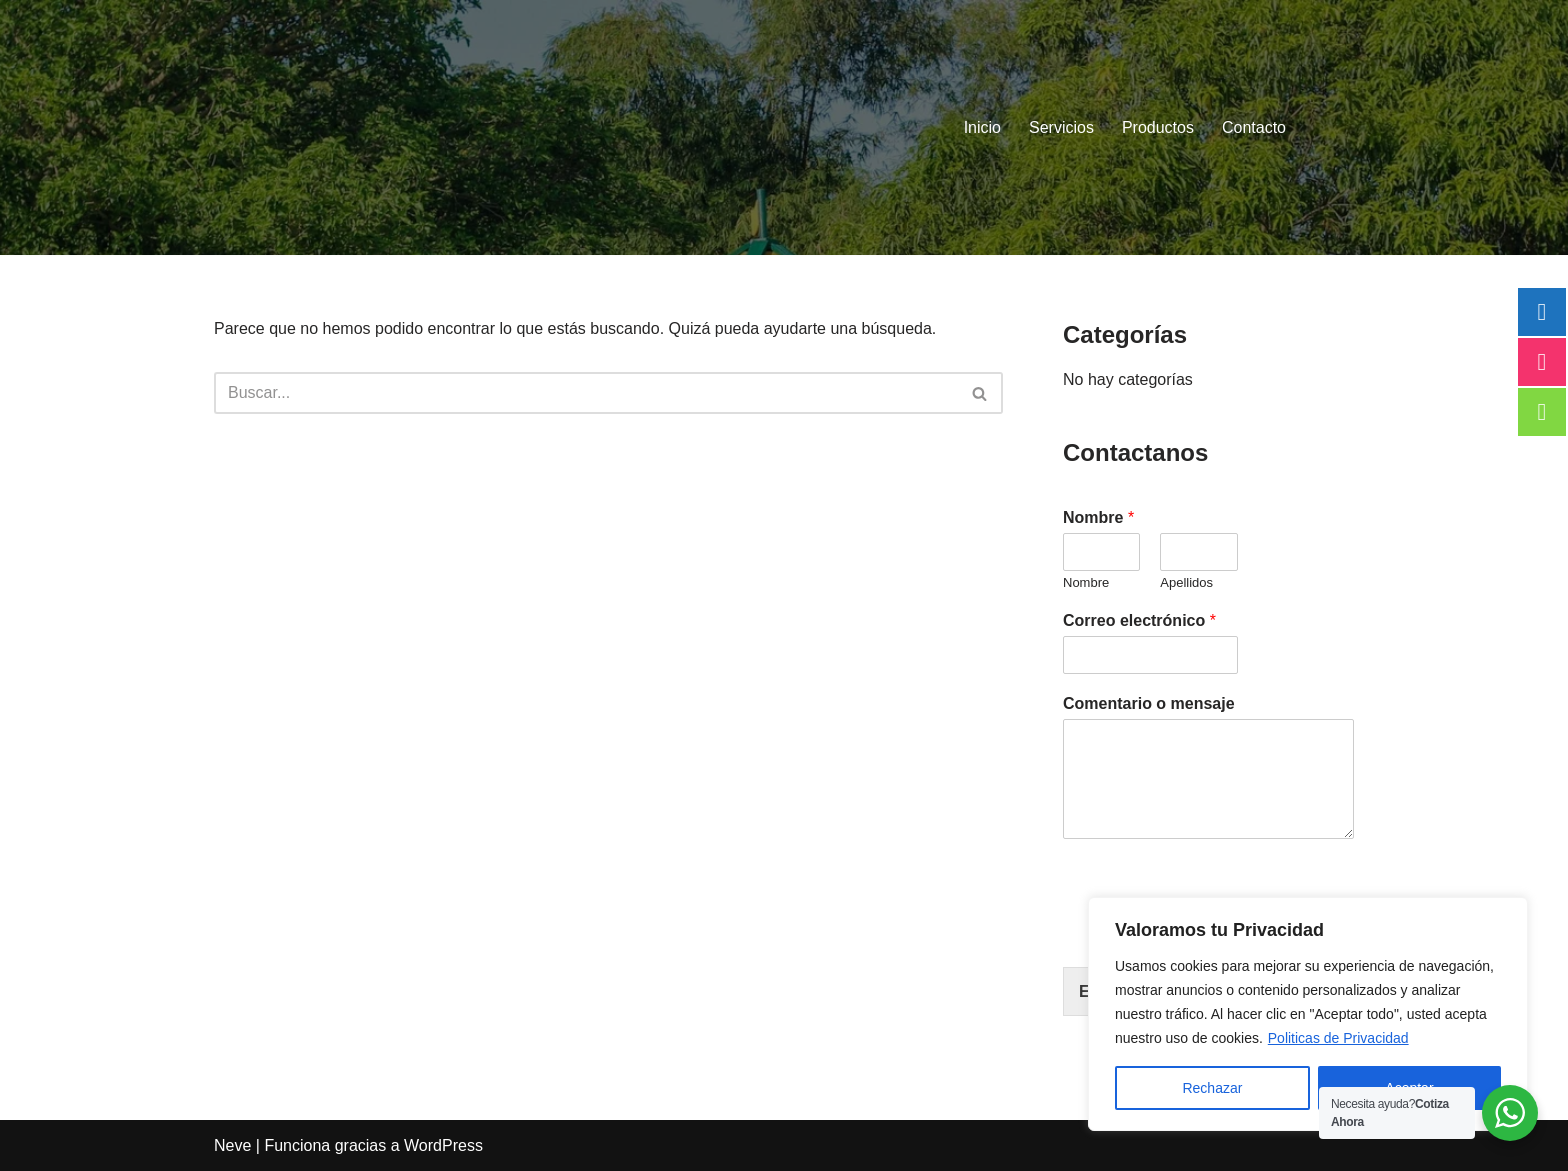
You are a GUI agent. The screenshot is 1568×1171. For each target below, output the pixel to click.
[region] (1308, 1014)
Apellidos (1186, 582)
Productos (1158, 127)
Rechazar (1212, 1088)
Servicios (1061, 127)
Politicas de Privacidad (1338, 1038)
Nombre (1098, 517)
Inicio (982, 127)
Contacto (1254, 127)
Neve (232, 1145)
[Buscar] (586, 393)
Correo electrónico (1139, 620)
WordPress (443, 1145)
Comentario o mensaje (1149, 703)
